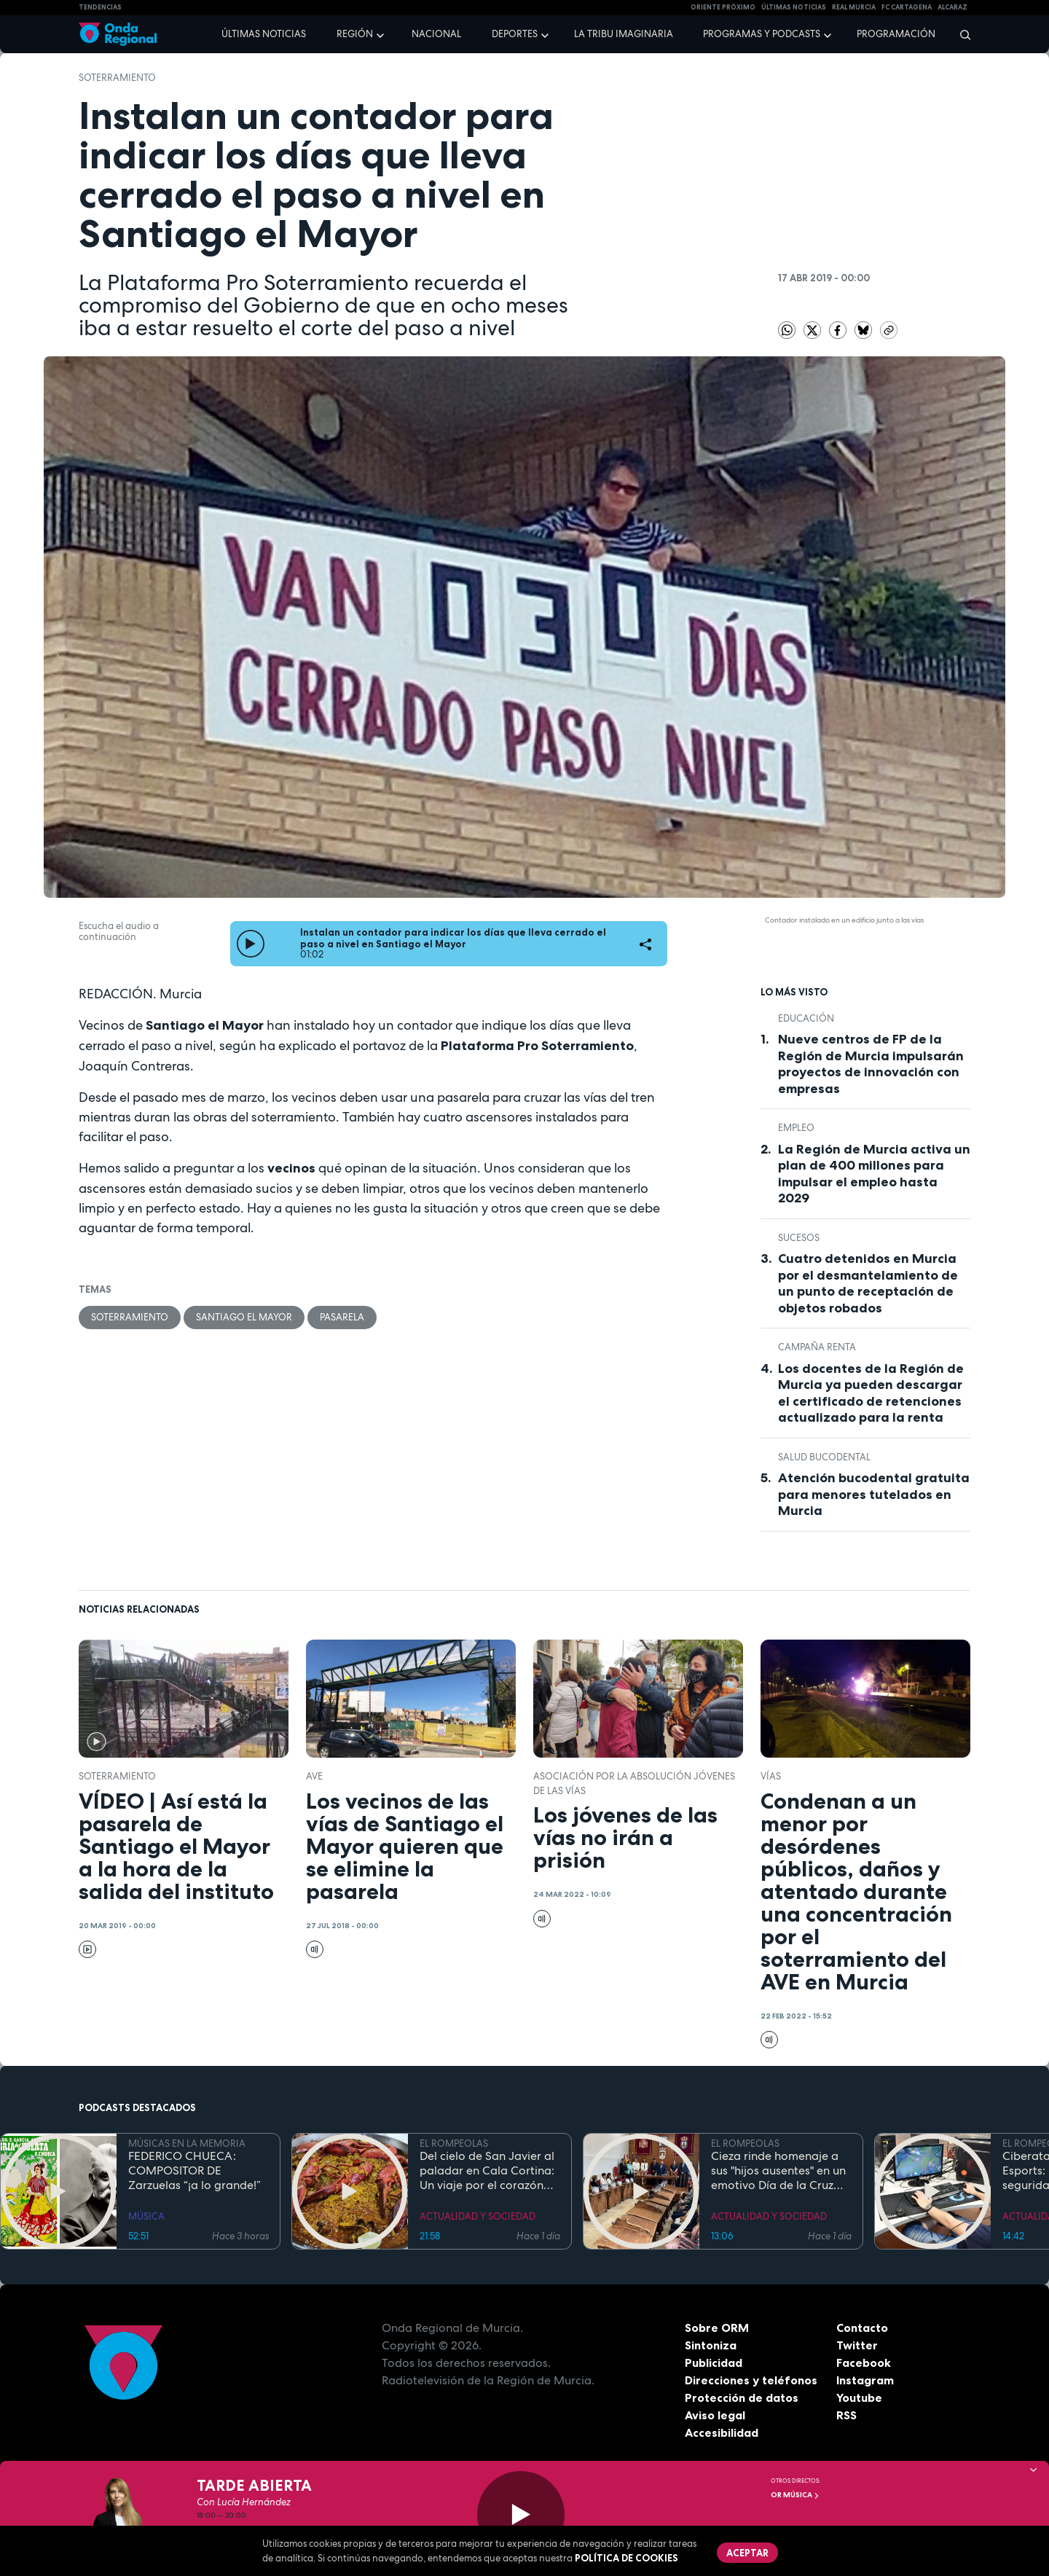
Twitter (857, 2345)
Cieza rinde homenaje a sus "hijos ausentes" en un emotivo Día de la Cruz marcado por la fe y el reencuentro (778, 2171)
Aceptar (747, 2553)
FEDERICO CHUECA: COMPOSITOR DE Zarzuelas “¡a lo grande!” (194, 2171)
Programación (896, 34)
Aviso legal (715, 2415)
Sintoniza (710, 2345)
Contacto (862, 2327)
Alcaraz (952, 7)
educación (806, 1018)
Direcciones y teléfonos (751, 2380)
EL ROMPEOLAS (454, 2143)
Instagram (865, 2380)
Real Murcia (854, 7)
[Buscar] (960, 34)
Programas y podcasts (761, 34)
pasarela (342, 1317)
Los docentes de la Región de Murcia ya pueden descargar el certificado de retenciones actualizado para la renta (871, 1393)
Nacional (436, 34)
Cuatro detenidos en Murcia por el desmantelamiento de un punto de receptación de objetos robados (868, 1283)
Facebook (863, 2362)
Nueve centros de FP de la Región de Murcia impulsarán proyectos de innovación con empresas (871, 1064)
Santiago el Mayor (244, 1317)
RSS (846, 2415)
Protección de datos (741, 2397)
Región (355, 34)
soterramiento (117, 77)
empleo (796, 1127)
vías (771, 1776)
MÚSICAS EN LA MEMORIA (186, 2143)
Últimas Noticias (793, 7)
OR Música (795, 2494)
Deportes (515, 34)
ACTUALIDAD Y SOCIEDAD (477, 2216)
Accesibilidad (721, 2432)
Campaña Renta (817, 1347)
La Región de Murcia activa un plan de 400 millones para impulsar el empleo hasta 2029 (874, 1174)
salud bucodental (824, 1457)
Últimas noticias (263, 34)
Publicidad (713, 2362)
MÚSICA (146, 2216)
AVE (314, 1776)
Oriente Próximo (723, 7)
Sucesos (799, 1238)
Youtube (859, 2397)
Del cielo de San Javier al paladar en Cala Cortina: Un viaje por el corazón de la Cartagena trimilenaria (487, 2171)
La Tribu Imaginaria (623, 34)
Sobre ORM (717, 2327)
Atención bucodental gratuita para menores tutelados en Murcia (874, 1494)
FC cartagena (906, 7)
